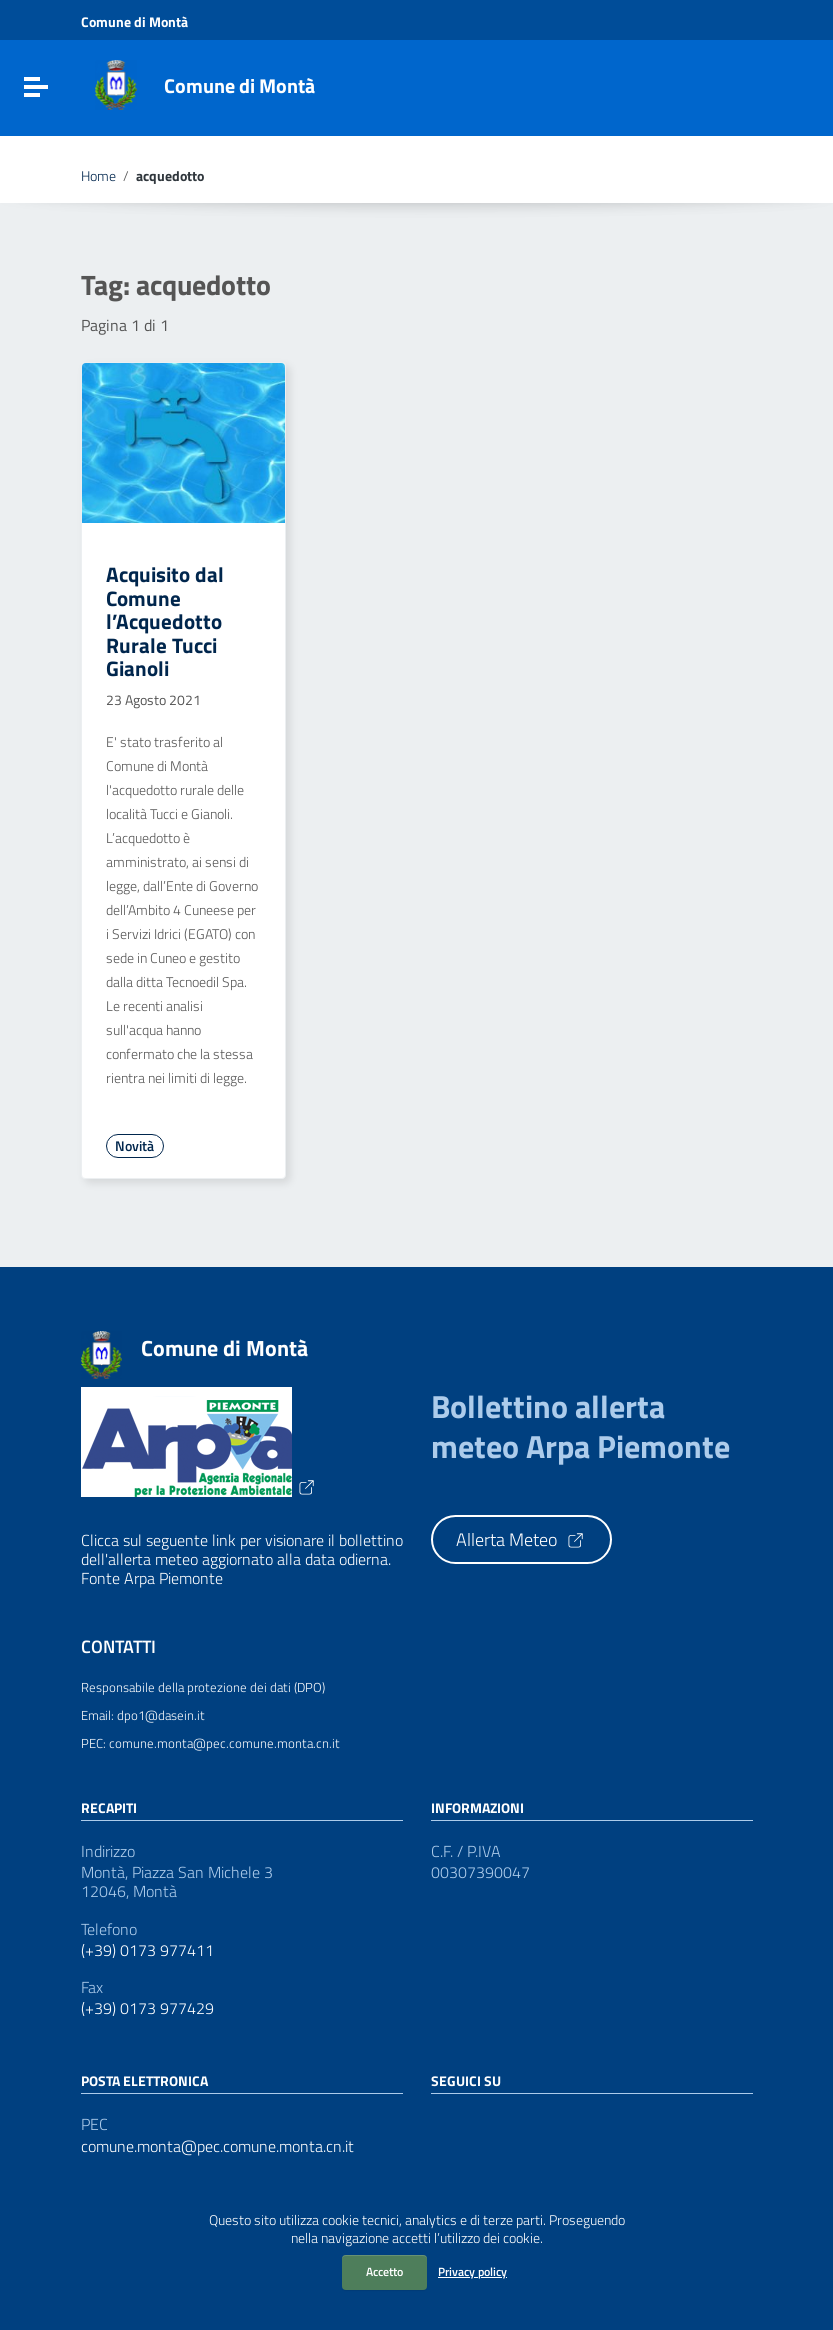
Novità (134, 1146)
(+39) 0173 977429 (147, 2008)
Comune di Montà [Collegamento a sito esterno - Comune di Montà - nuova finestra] (134, 22)
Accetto (384, 2271)
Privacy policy (472, 2271)
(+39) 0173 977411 (147, 1950)
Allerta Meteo (521, 1539)
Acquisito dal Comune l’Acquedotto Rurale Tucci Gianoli (165, 621)
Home (98, 176)
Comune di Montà (239, 85)
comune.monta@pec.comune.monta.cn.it (217, 2146)
